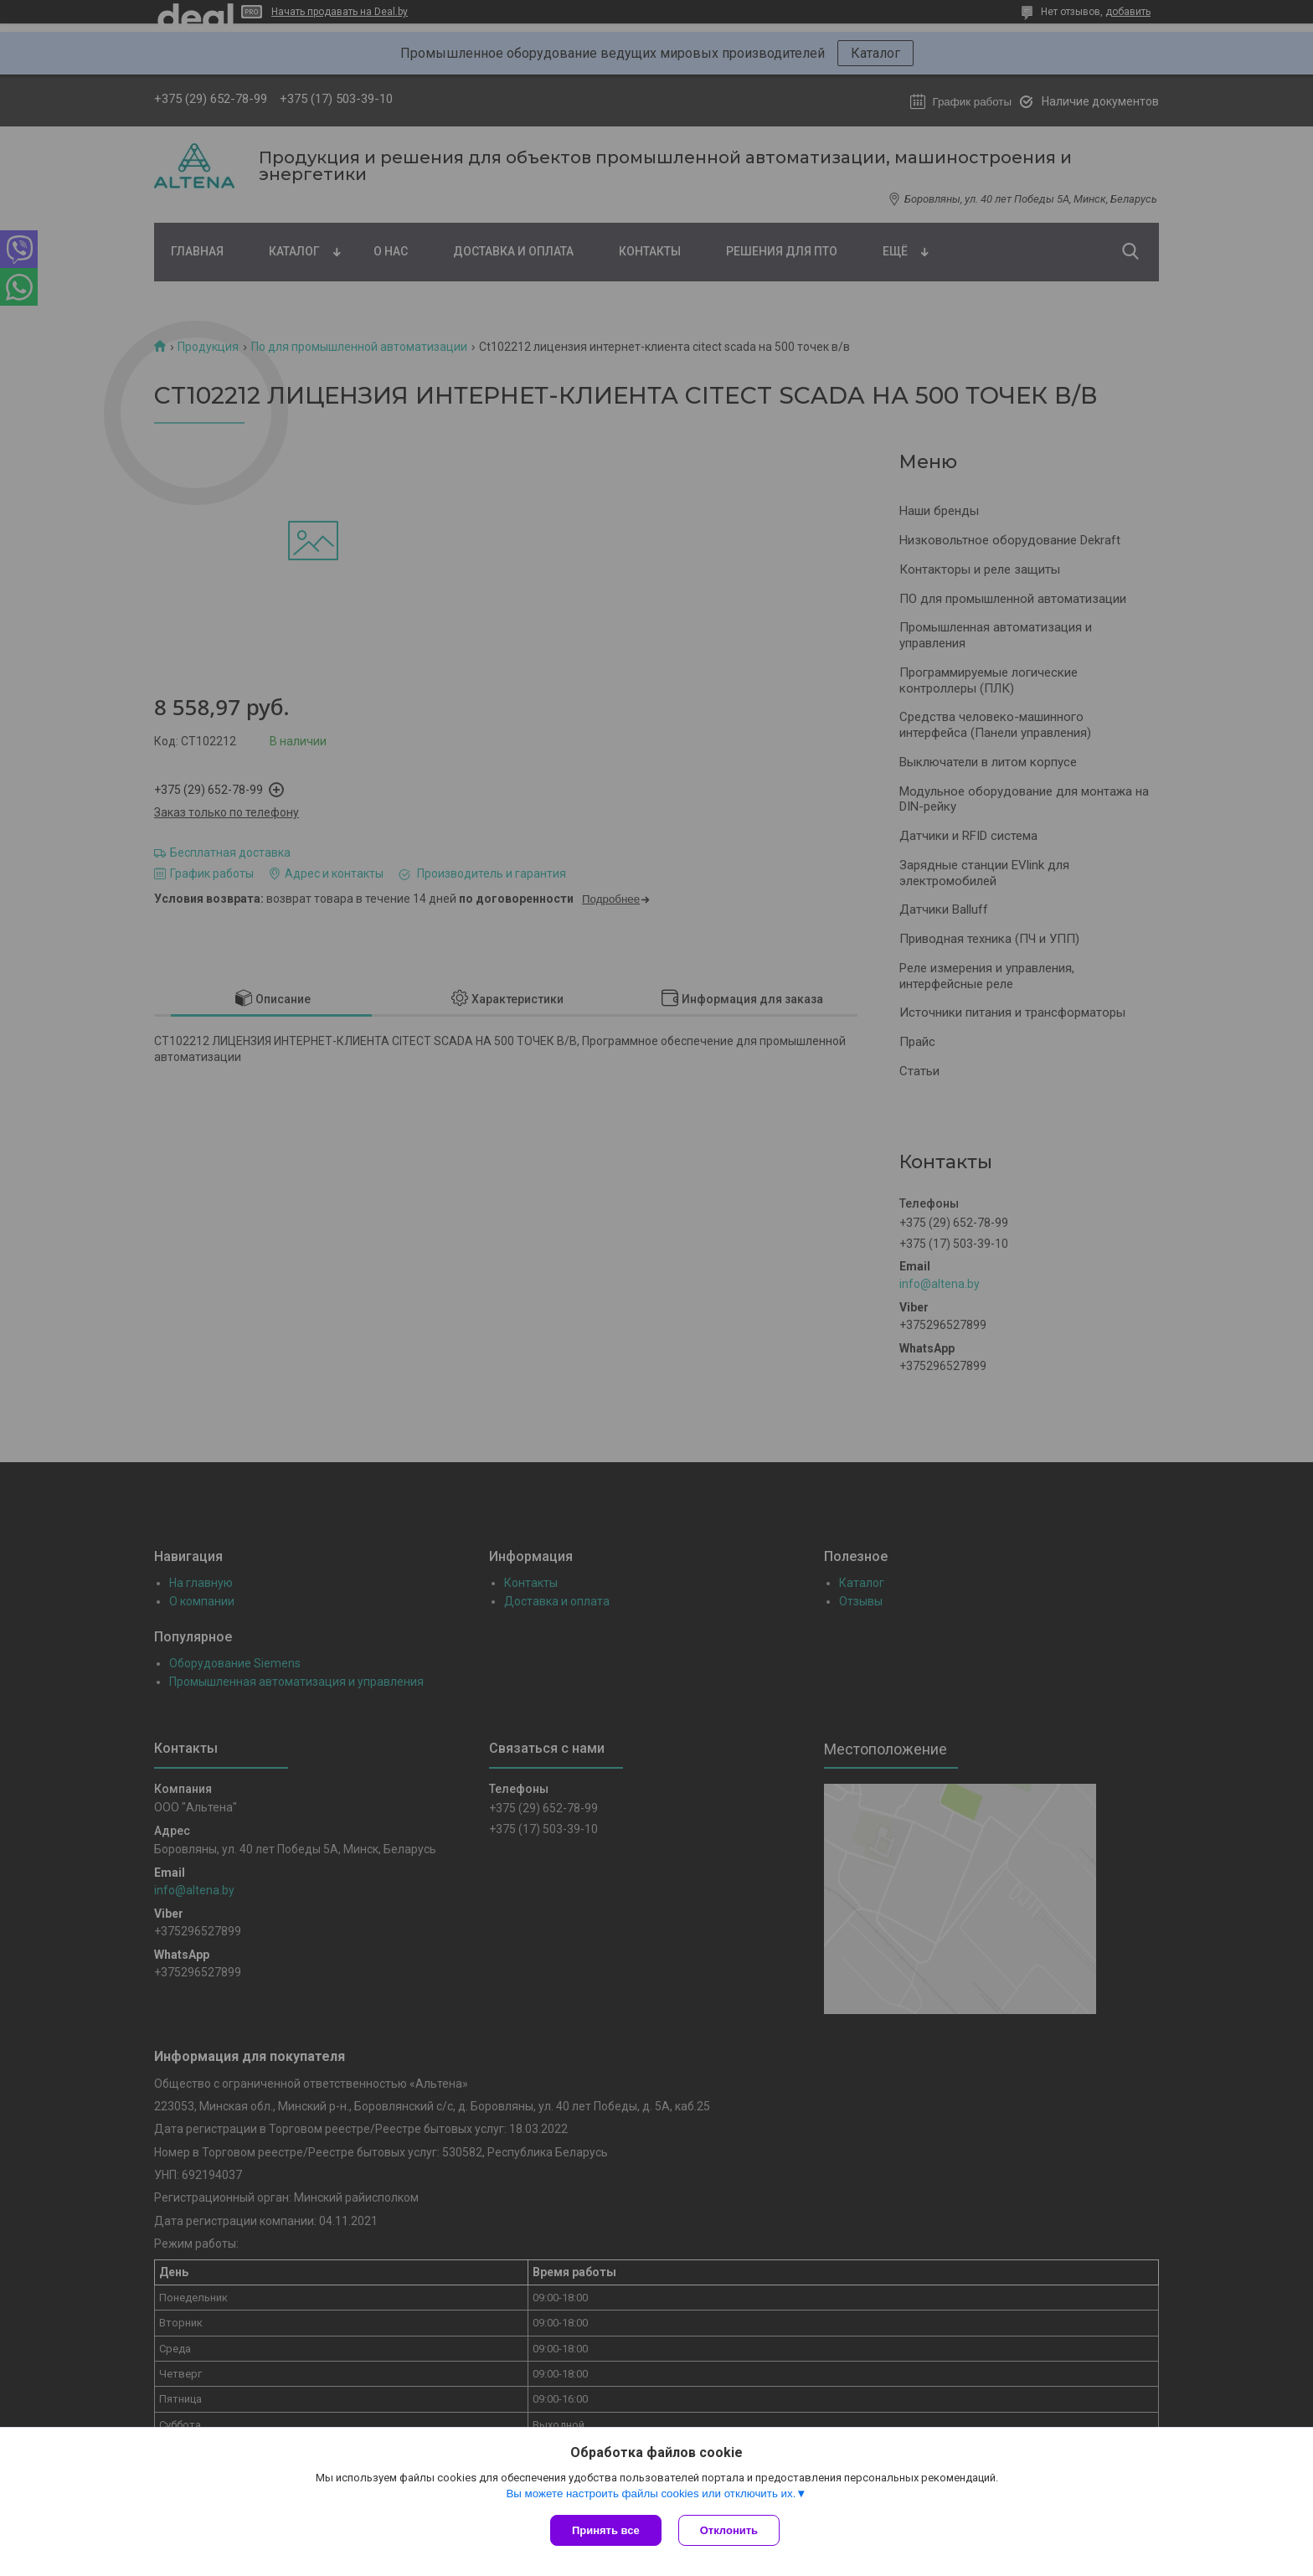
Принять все (606, 2530)
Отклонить (729, 2530)
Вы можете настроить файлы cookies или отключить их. (651, 2493)
